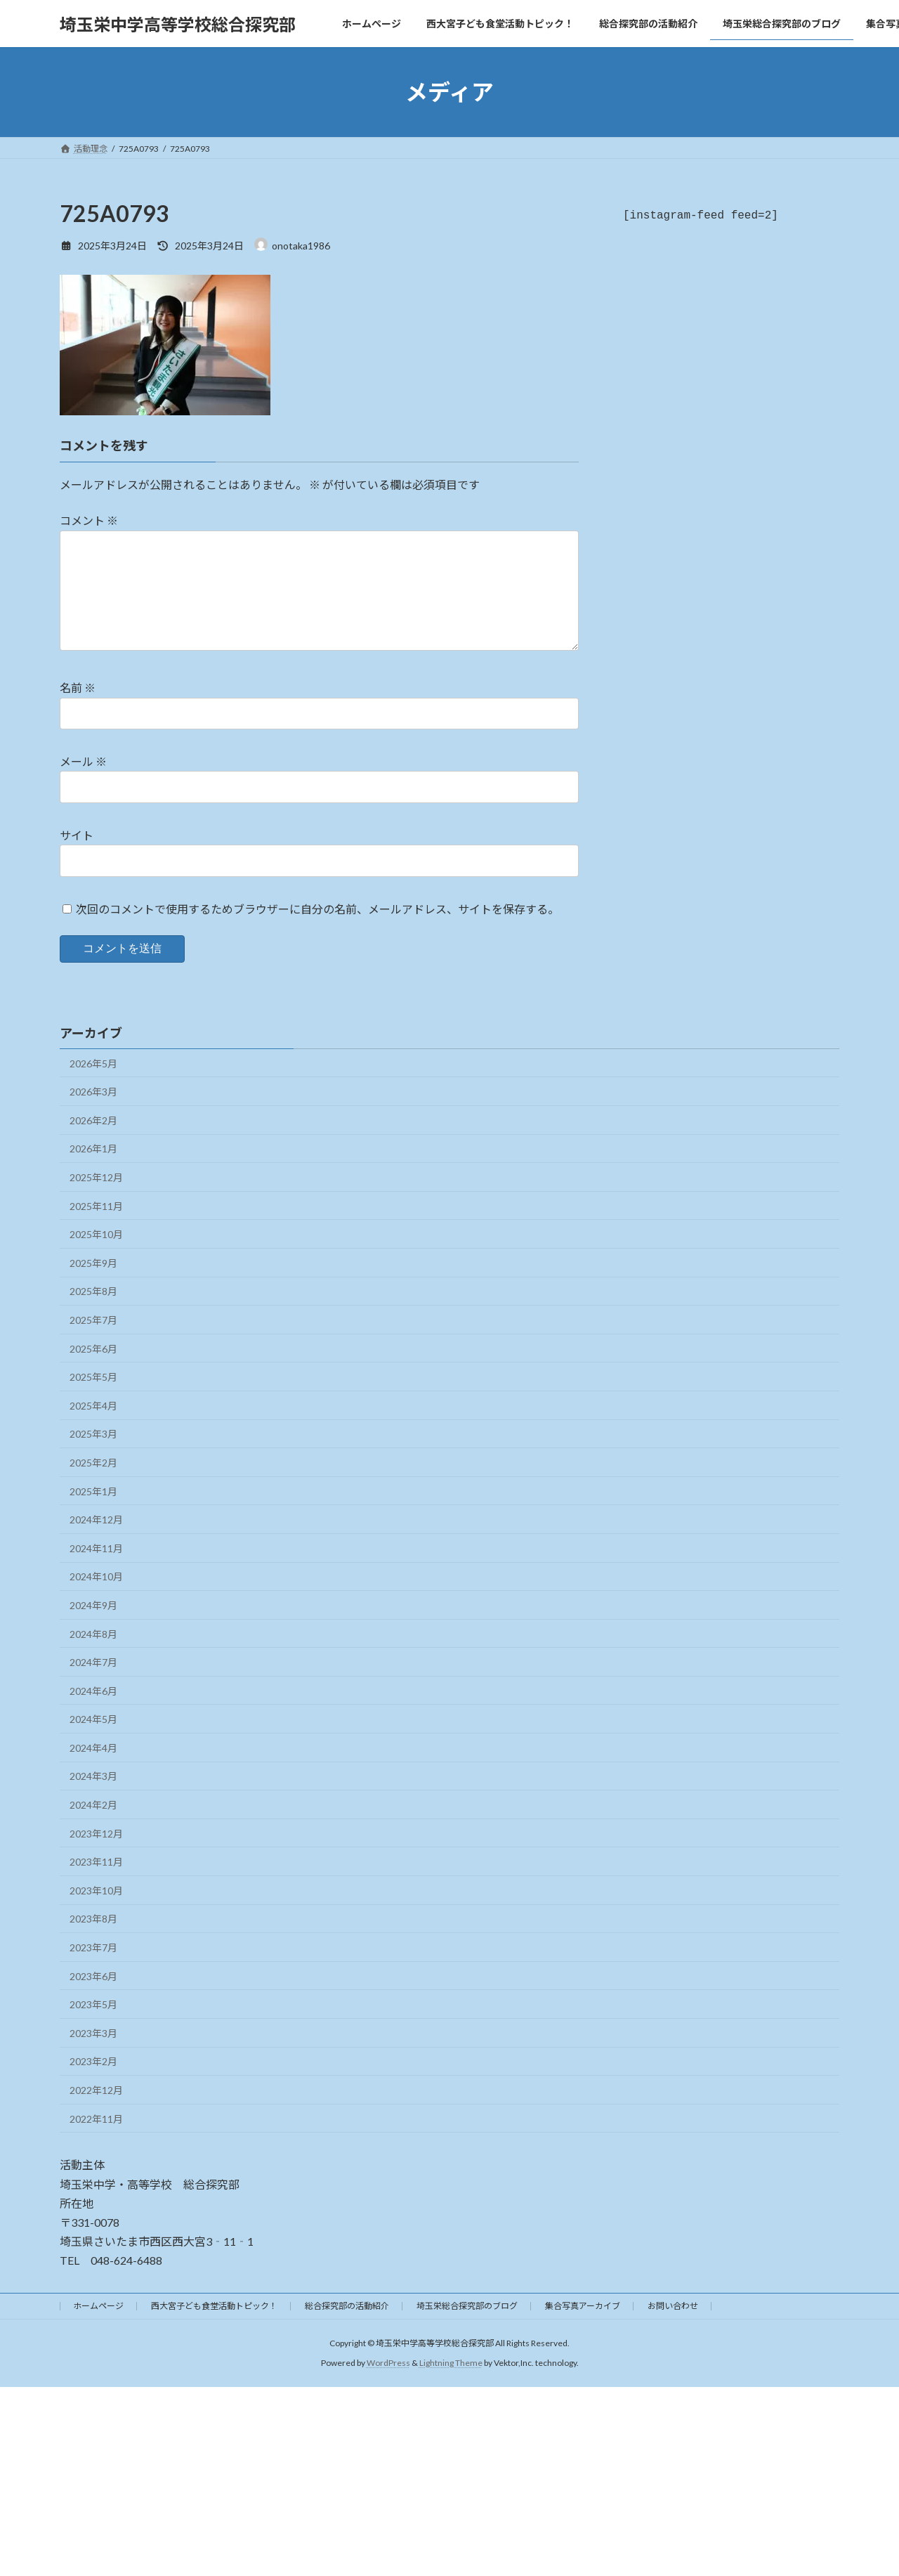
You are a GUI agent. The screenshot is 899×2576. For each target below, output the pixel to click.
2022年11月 (96, 2141)
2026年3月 (93, 1114)
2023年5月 (93, 2027)
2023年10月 (96, 1913)
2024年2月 (93, 1827)
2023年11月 (96, 1884)
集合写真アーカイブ (582, 2328)
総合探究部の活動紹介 (347, 2328)
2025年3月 (93, 1456)
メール (83, 784)
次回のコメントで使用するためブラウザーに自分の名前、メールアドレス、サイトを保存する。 (317, 930)
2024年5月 (93, 1742)
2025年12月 (96, 1200)
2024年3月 (93, 1798)
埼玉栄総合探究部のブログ (467, 2328)
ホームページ (98, 2328)
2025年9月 (93, 1286)
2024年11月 (96, 1571)
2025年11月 (96, 1229)
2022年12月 (96, 2113)
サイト (76, 857)
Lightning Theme (451, 2385)
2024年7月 (93, 1685)
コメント (89, 520)
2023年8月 (93, 1941)
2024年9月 (93, 1628)
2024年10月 (96, 1599)
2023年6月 (93, 1999)
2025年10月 (96, 1257)
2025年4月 (93, 1428)
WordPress (388, 2385)
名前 (78, 710)
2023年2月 (93, 2084)
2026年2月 (93, 1143)
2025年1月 (93, 1514)
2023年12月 (96, 1856)
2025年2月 (93, 1485)
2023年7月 (93, 1970)
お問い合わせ (673, 2328)
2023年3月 (93, 2056)
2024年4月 (93, 1770)
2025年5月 (93, 1399)
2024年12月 (96, 1542)
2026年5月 (93, 1086)
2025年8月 (93, 1314)
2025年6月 (93, 1371)
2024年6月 (93, 1713)
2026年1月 (93, 1171)
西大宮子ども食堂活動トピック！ (214, 2328)
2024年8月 (93, 1657)
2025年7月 (93, 1342)
